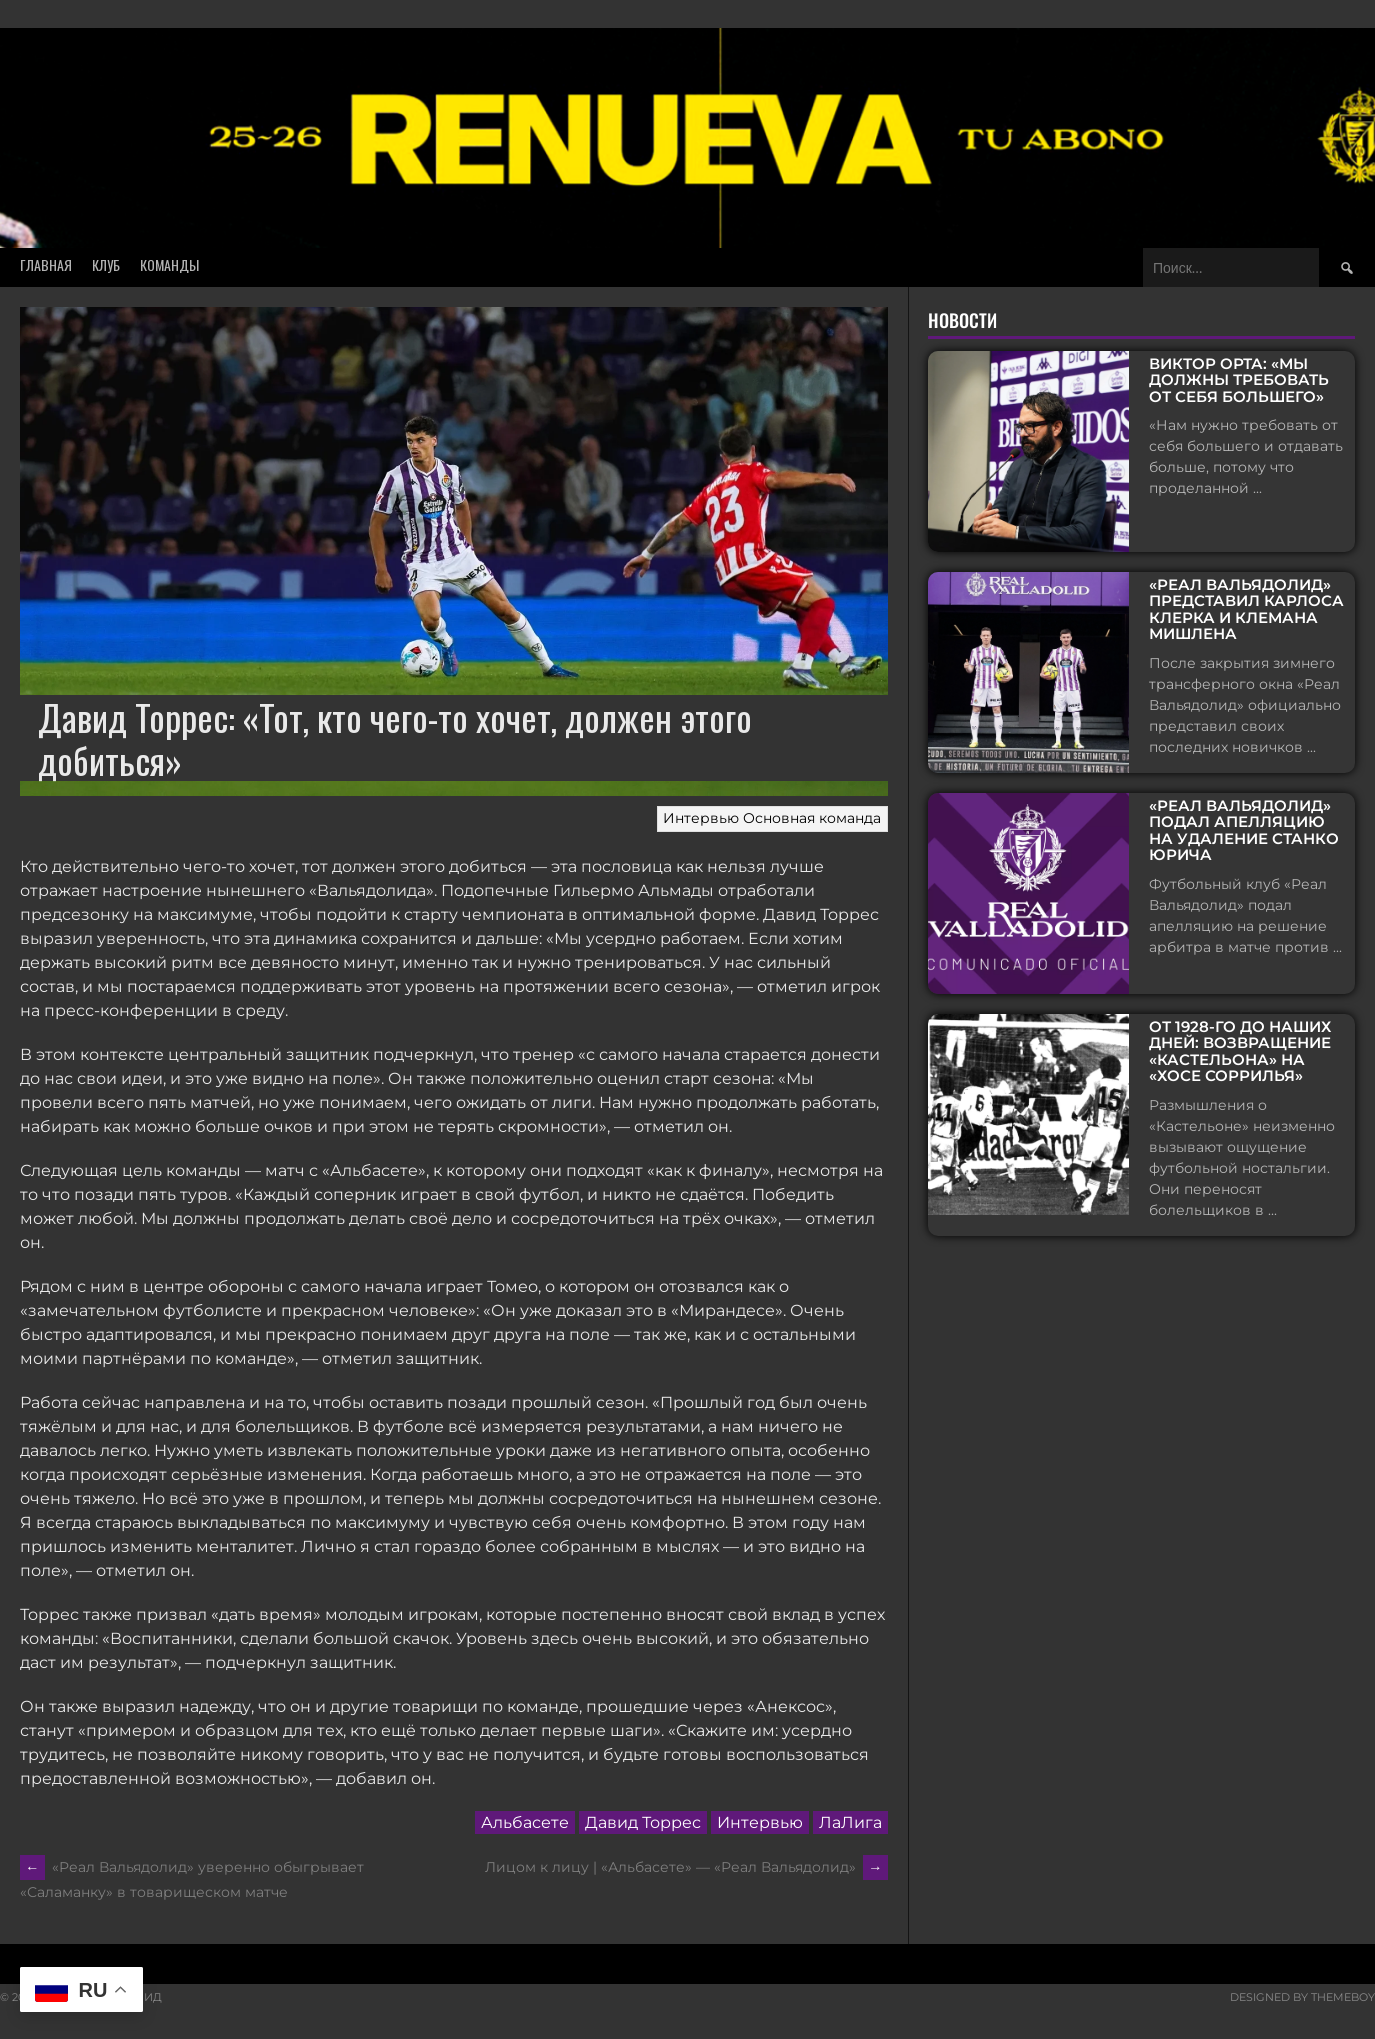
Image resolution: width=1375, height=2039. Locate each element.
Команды (169, 264)
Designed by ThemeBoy (1302, 1997)
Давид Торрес (643, 1822)
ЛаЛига (850, 1822)
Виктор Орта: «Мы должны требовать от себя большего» (1239, 381)
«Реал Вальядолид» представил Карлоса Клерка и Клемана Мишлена (1246, 610)
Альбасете (525, 1822)
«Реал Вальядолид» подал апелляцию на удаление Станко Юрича (1244, 831)
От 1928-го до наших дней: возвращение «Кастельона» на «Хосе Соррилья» (1240, 1052)
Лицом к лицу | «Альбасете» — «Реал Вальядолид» (686, 1867)
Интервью (701, 818)
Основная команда (812, 818)
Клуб (106, 264)
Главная (46, 264)
